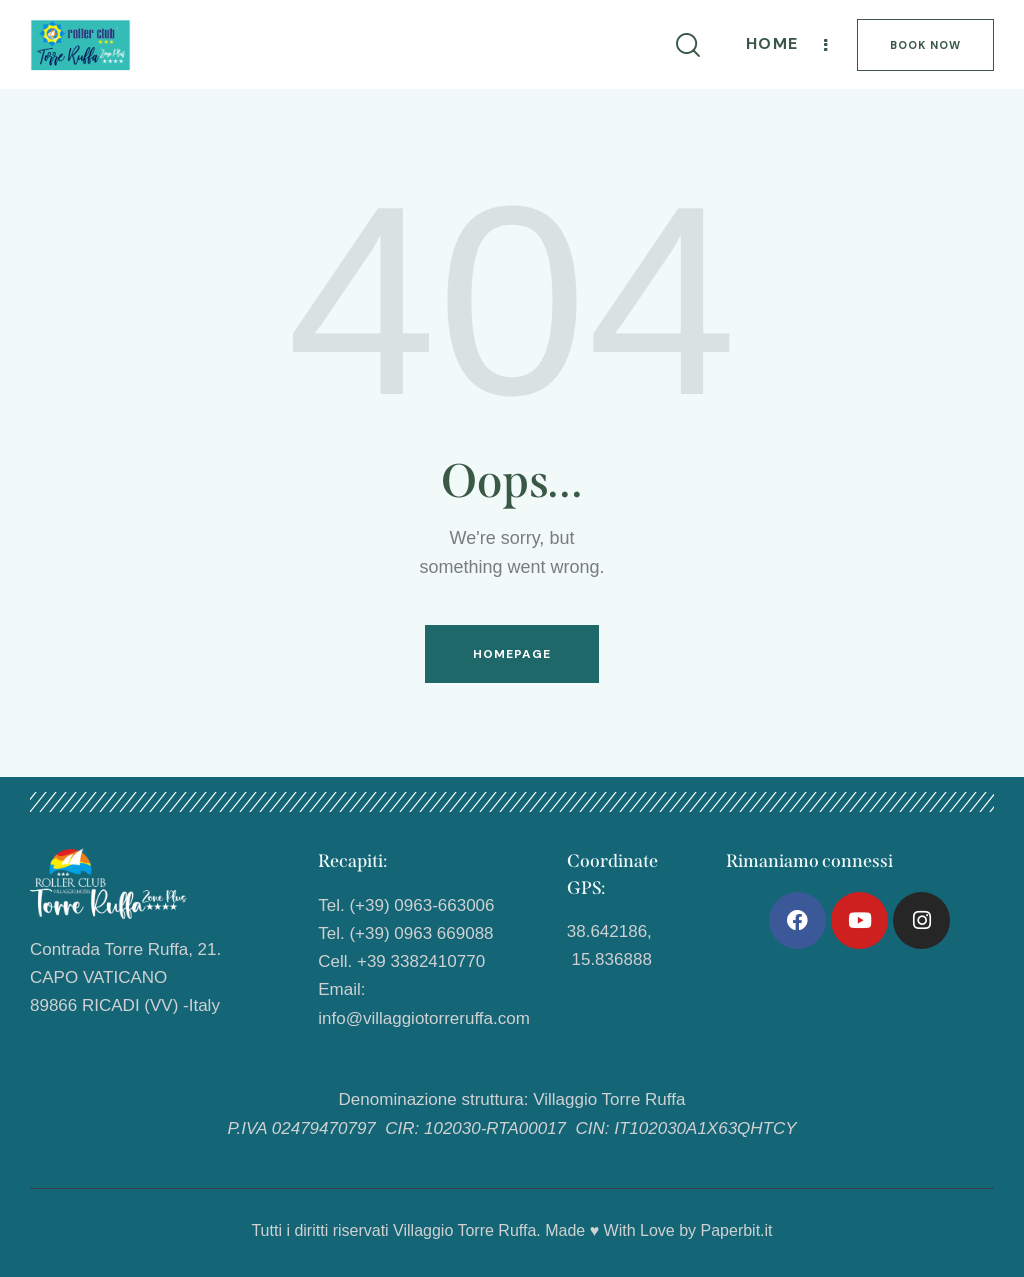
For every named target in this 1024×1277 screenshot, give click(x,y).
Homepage (512, 654)
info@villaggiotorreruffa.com (424, 1018)
